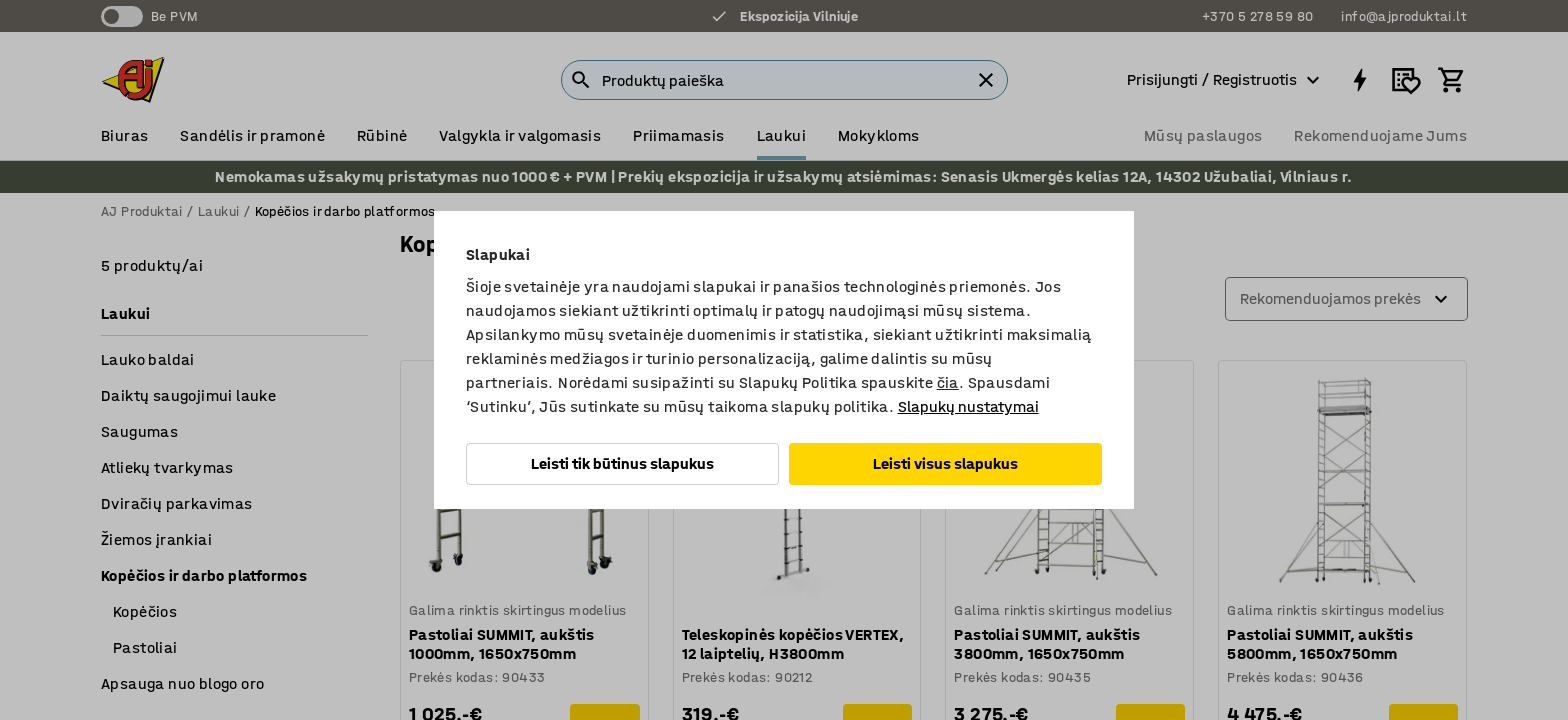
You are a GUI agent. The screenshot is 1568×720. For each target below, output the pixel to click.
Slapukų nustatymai (968, 406)
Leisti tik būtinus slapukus (622, 463)
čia (948, 382)
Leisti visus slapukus (945, 463)
